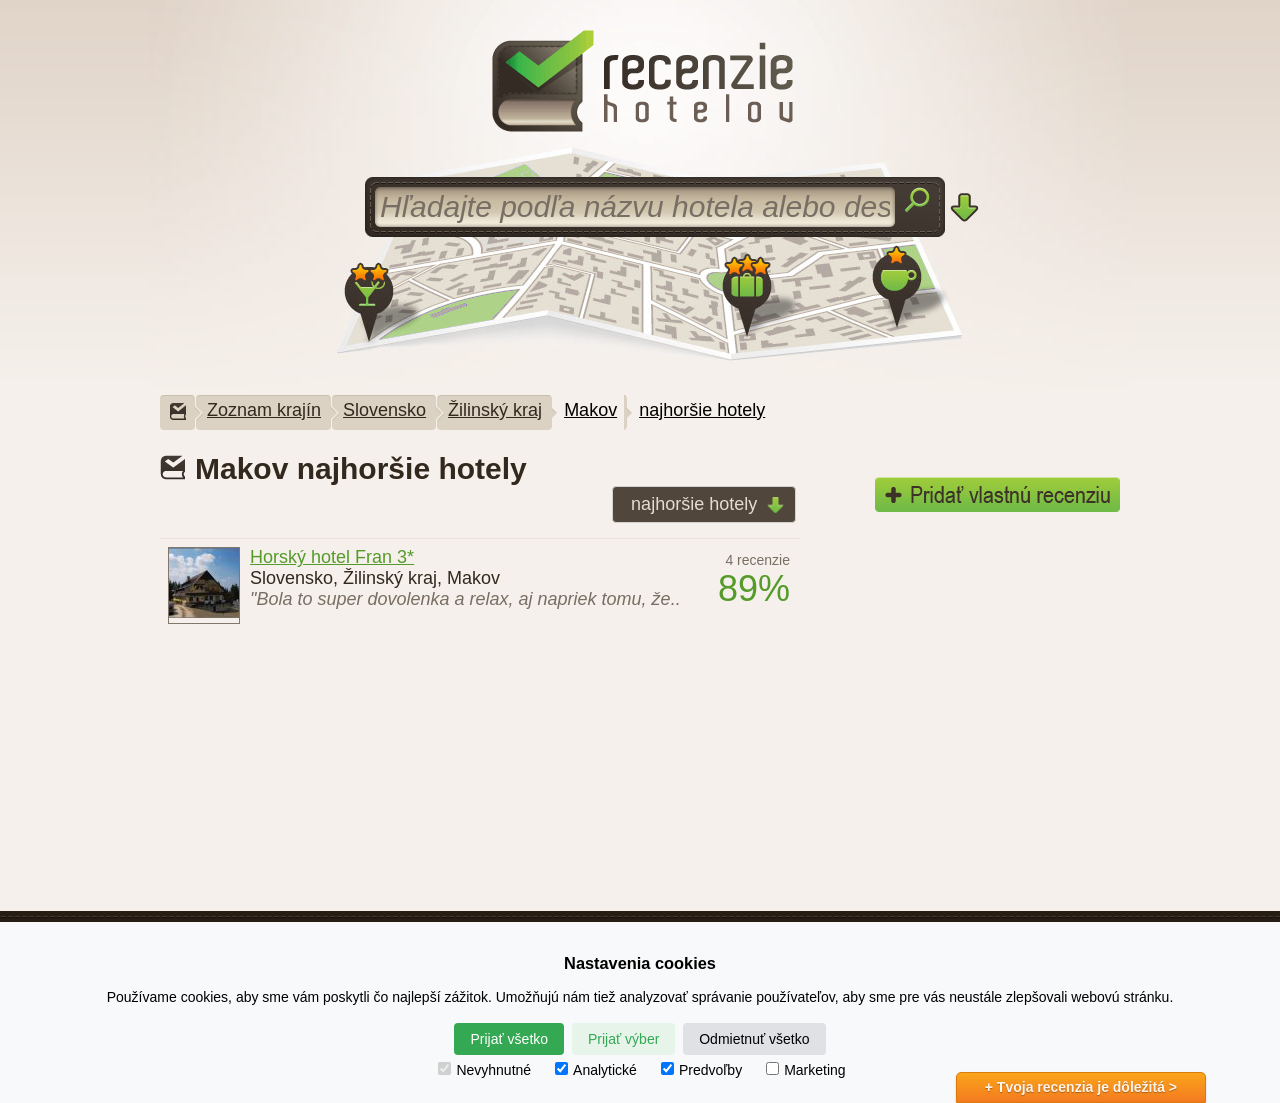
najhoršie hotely (702, 410)
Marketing (805, 1070)
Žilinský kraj (495, 410)
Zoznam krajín (264, 410)
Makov (590, 410)
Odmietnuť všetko (754, 1039)
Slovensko (384, 410)
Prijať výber (623, 1039)
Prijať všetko (509, 1039)
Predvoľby (701, 1070)
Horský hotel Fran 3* (332, 557)
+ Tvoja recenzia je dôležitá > (1081, 1087)
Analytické (596, 1070)
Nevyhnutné (484, 1070)
